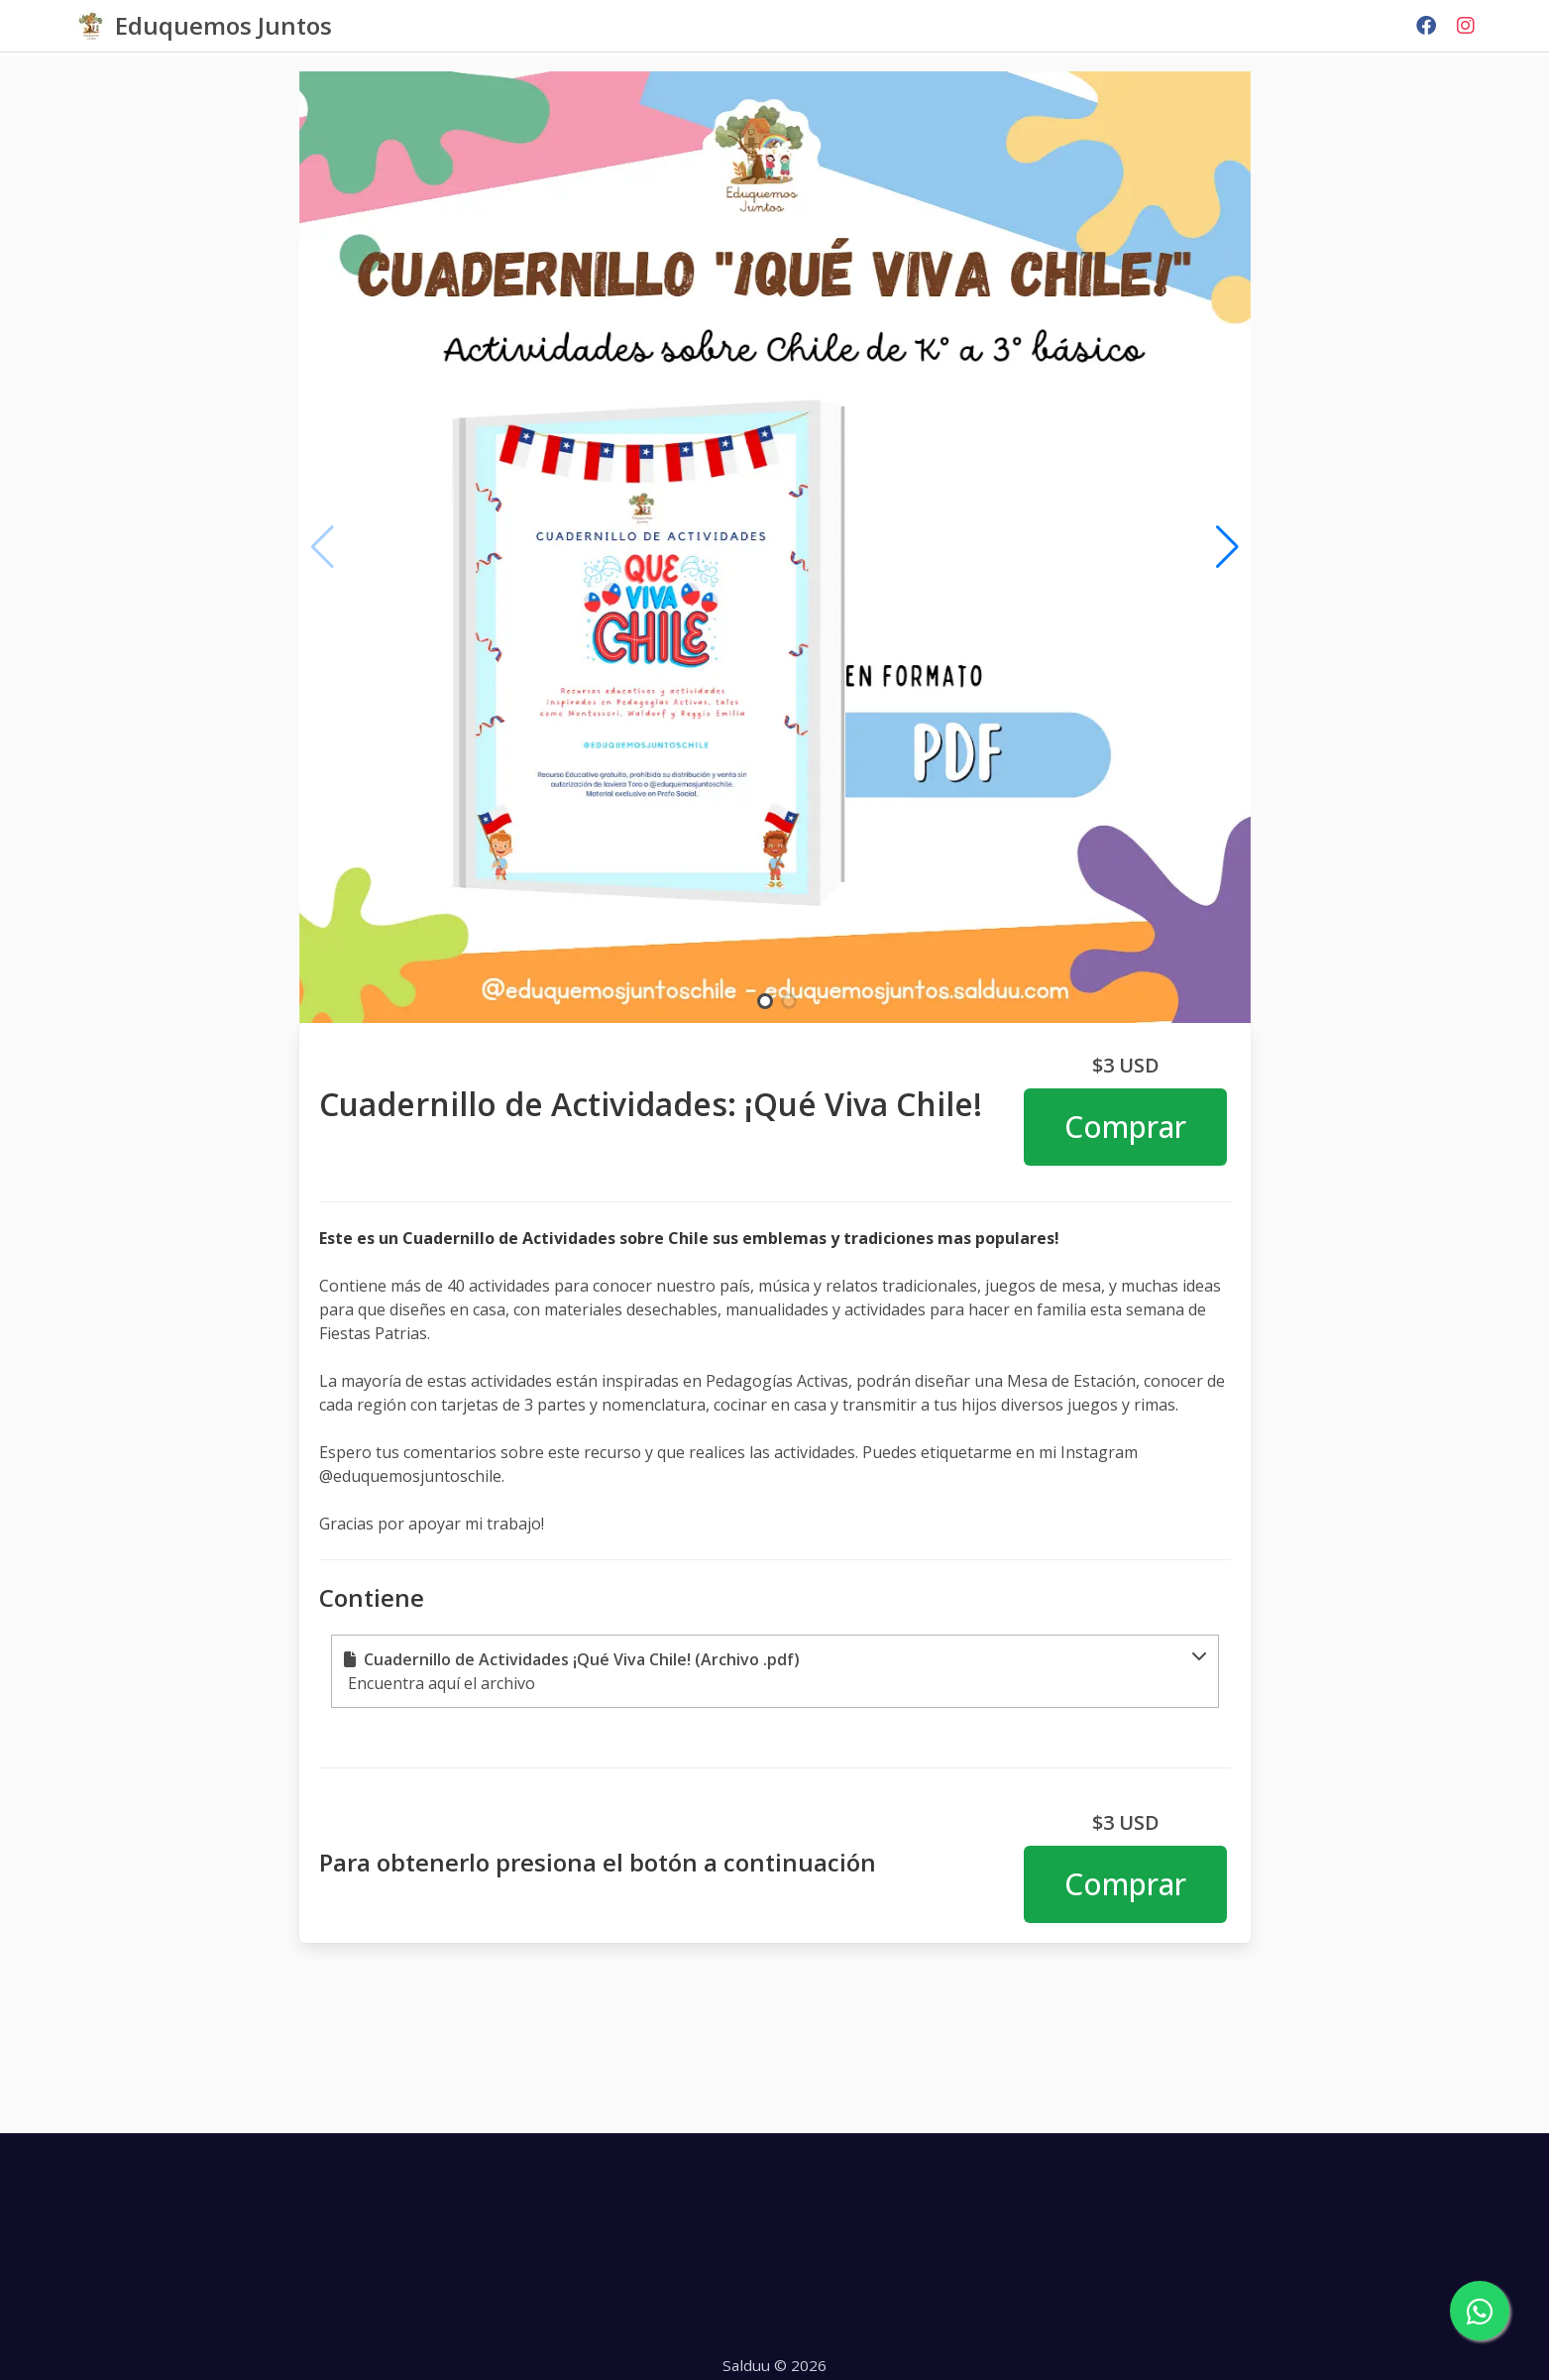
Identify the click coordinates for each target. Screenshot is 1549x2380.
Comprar (1125, 1126)
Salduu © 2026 (774, 2365)
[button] (775, 1671)
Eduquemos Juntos (223, 25)
